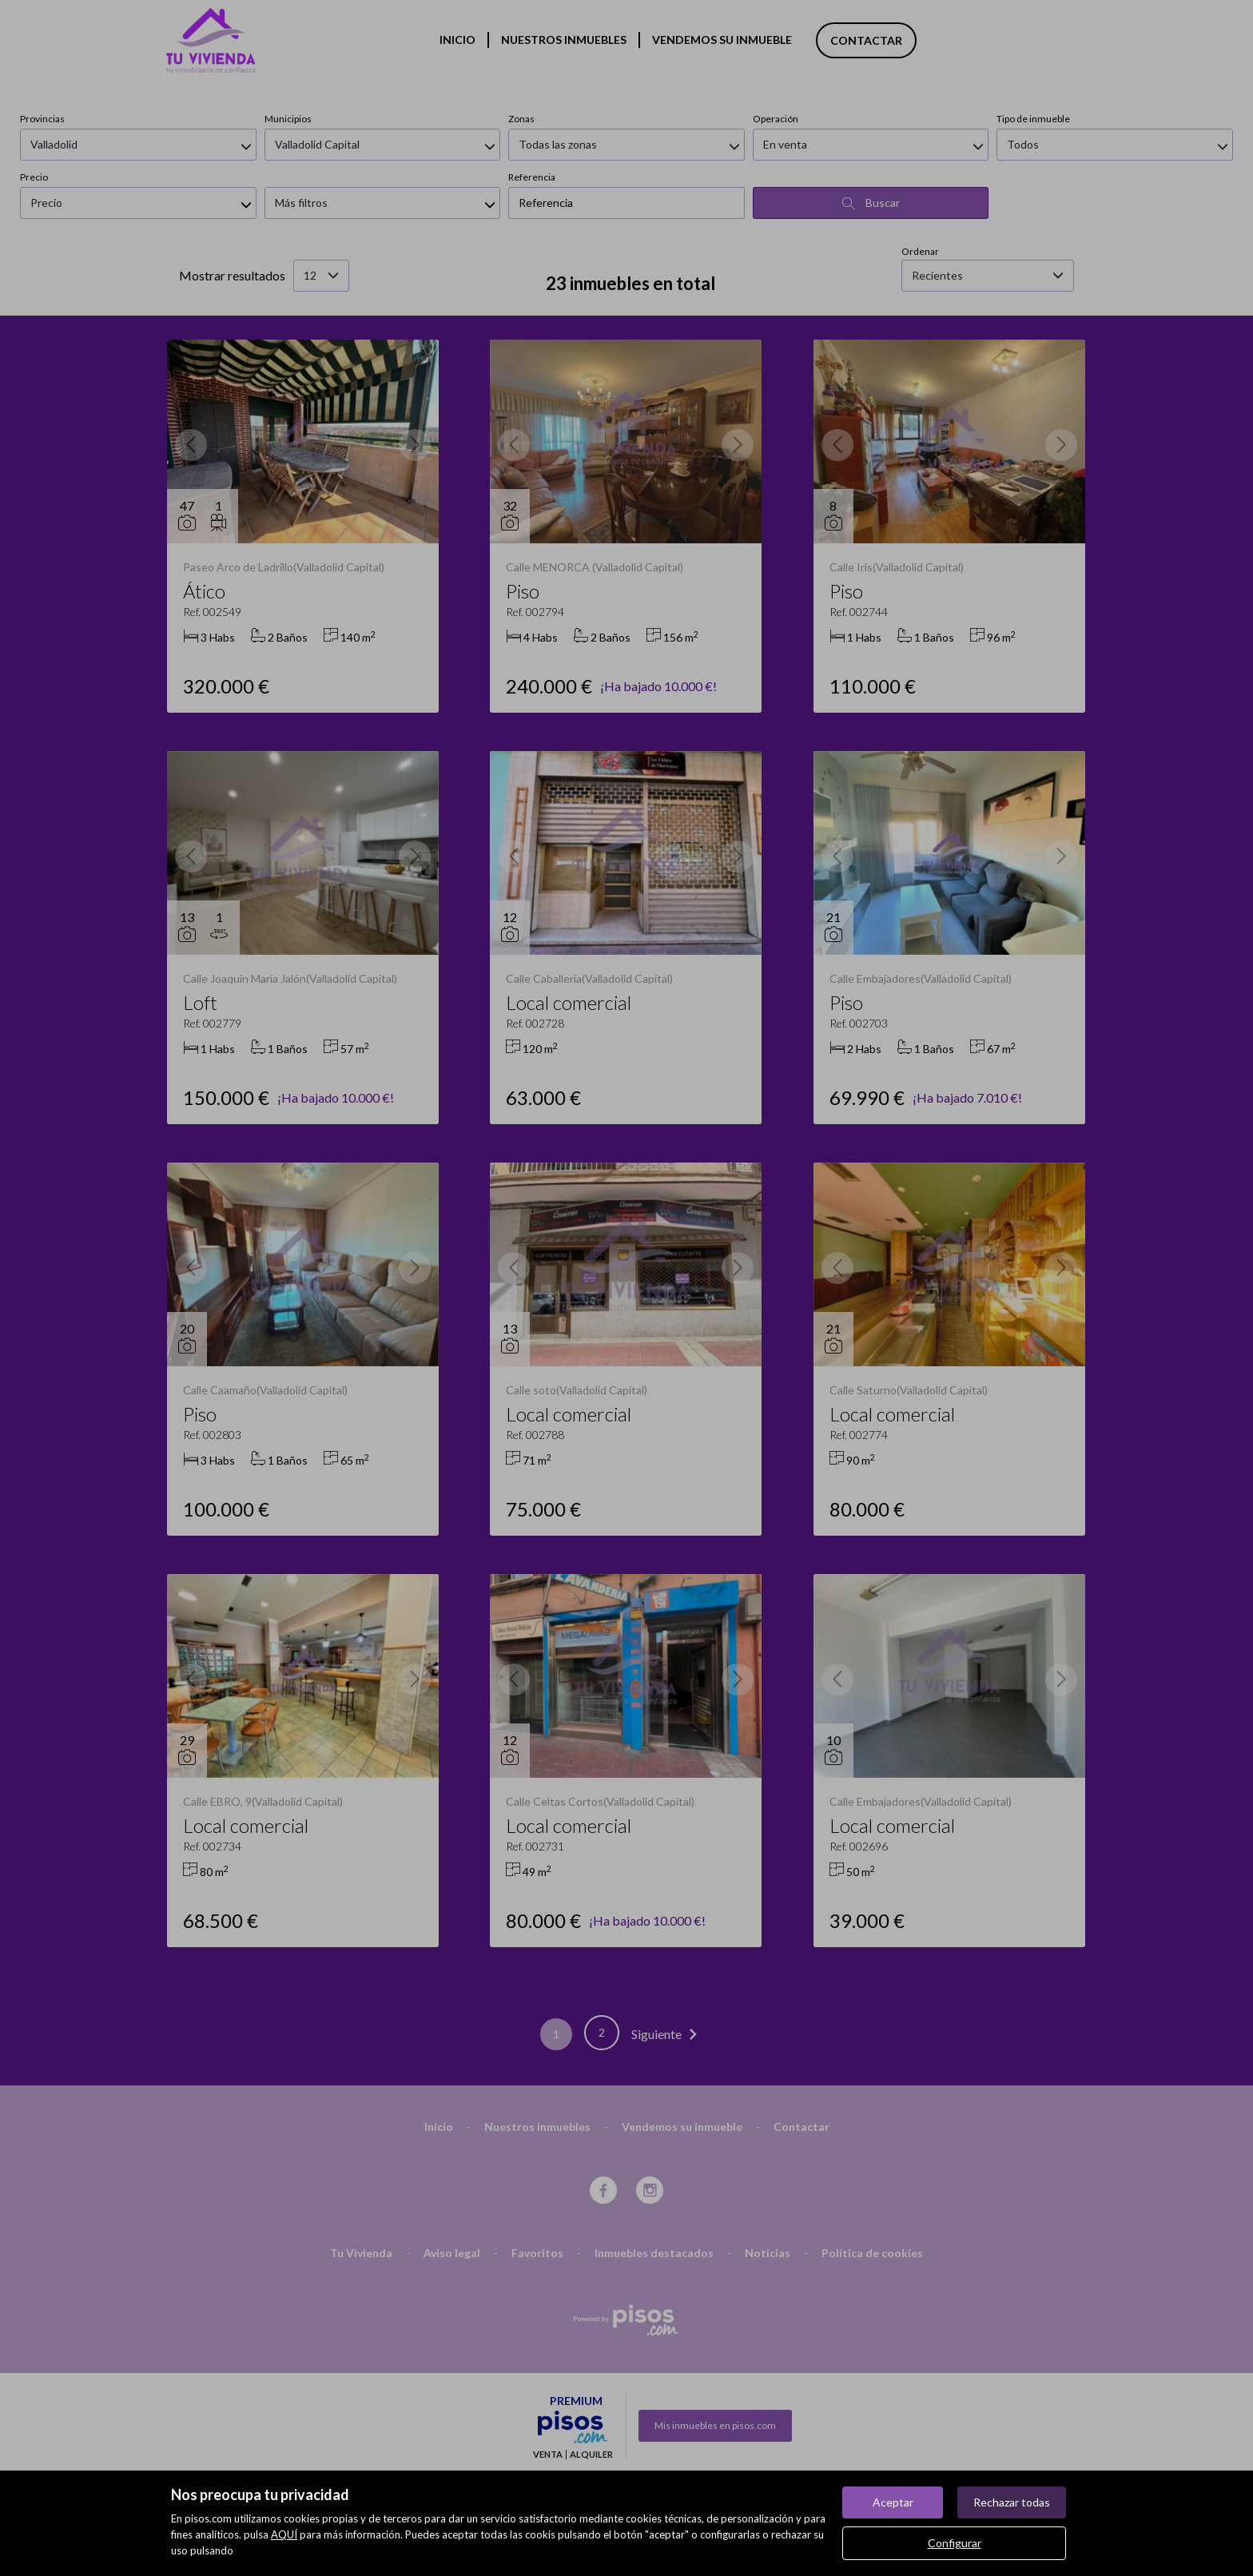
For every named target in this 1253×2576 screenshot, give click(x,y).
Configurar (954, 2543)
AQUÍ (284, 2534)
